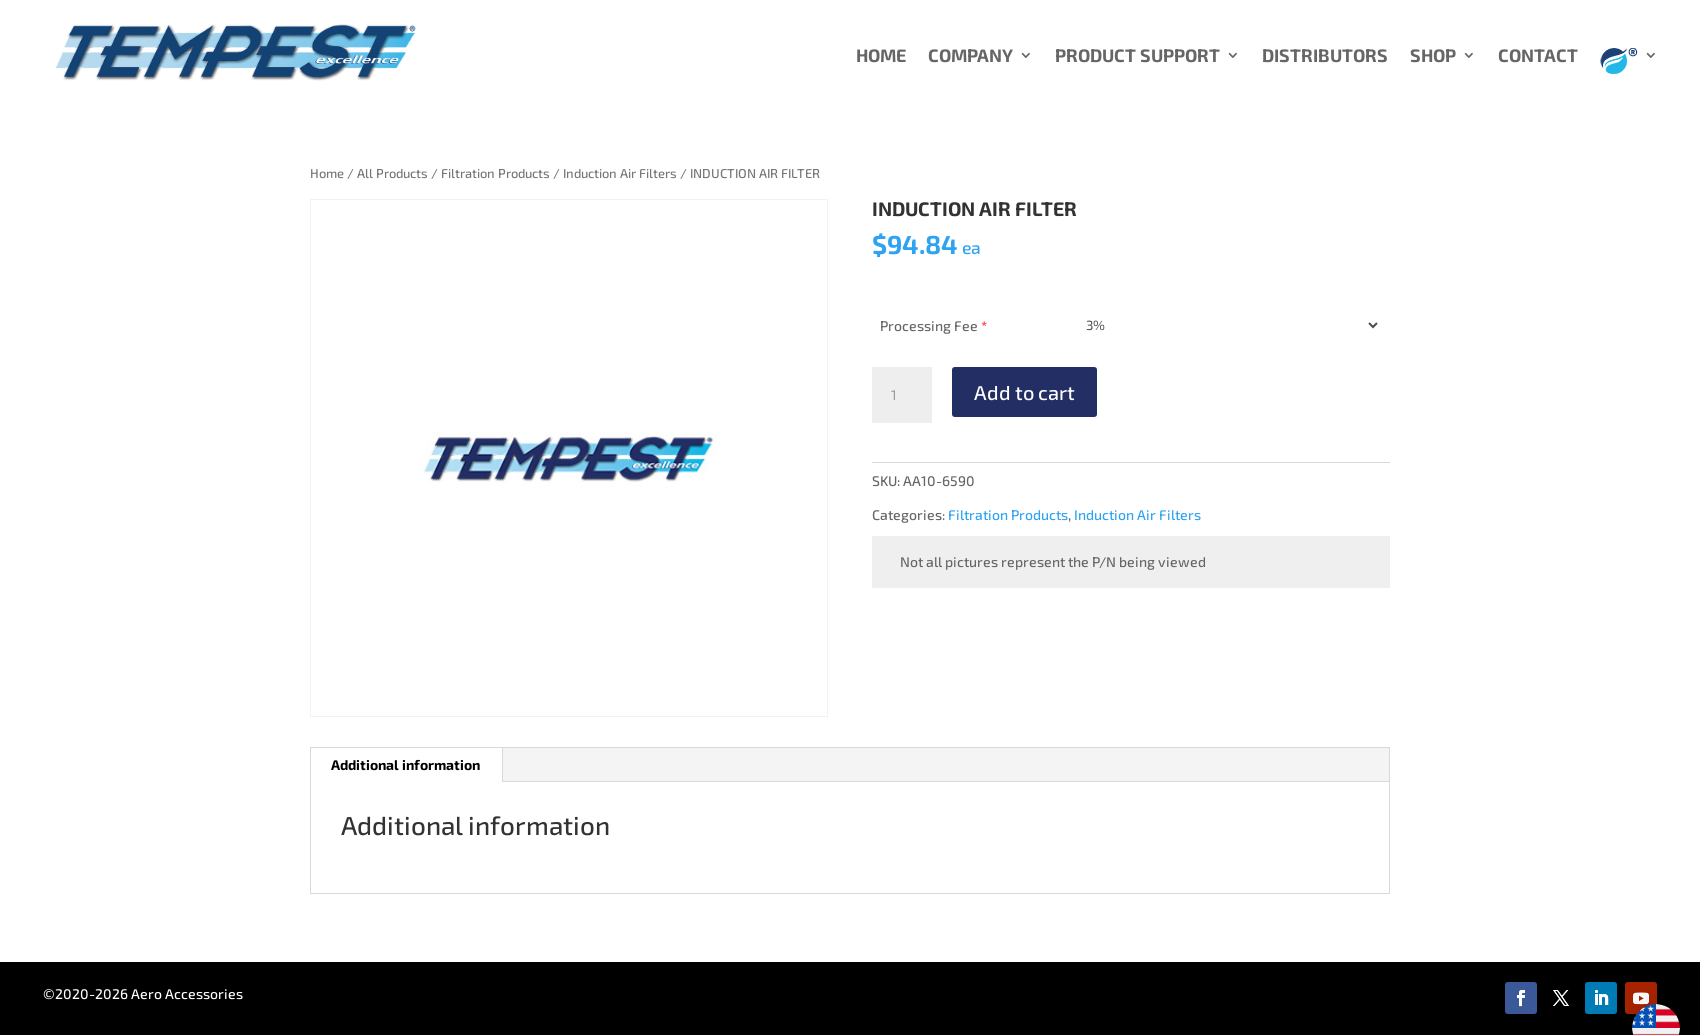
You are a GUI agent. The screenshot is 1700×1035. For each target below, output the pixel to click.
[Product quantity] (902, 395)
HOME (881, 57)
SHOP (1433, 57)
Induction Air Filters (620, 173)
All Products (392, 173)
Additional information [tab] (405, 764)
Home (327, 173)
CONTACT (1538, 57)
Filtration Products (495, 173)
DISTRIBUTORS (1325, 57)
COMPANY (970, 57)
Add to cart (1024, 392)
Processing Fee (933, 325)
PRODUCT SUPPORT (1137, 57)
